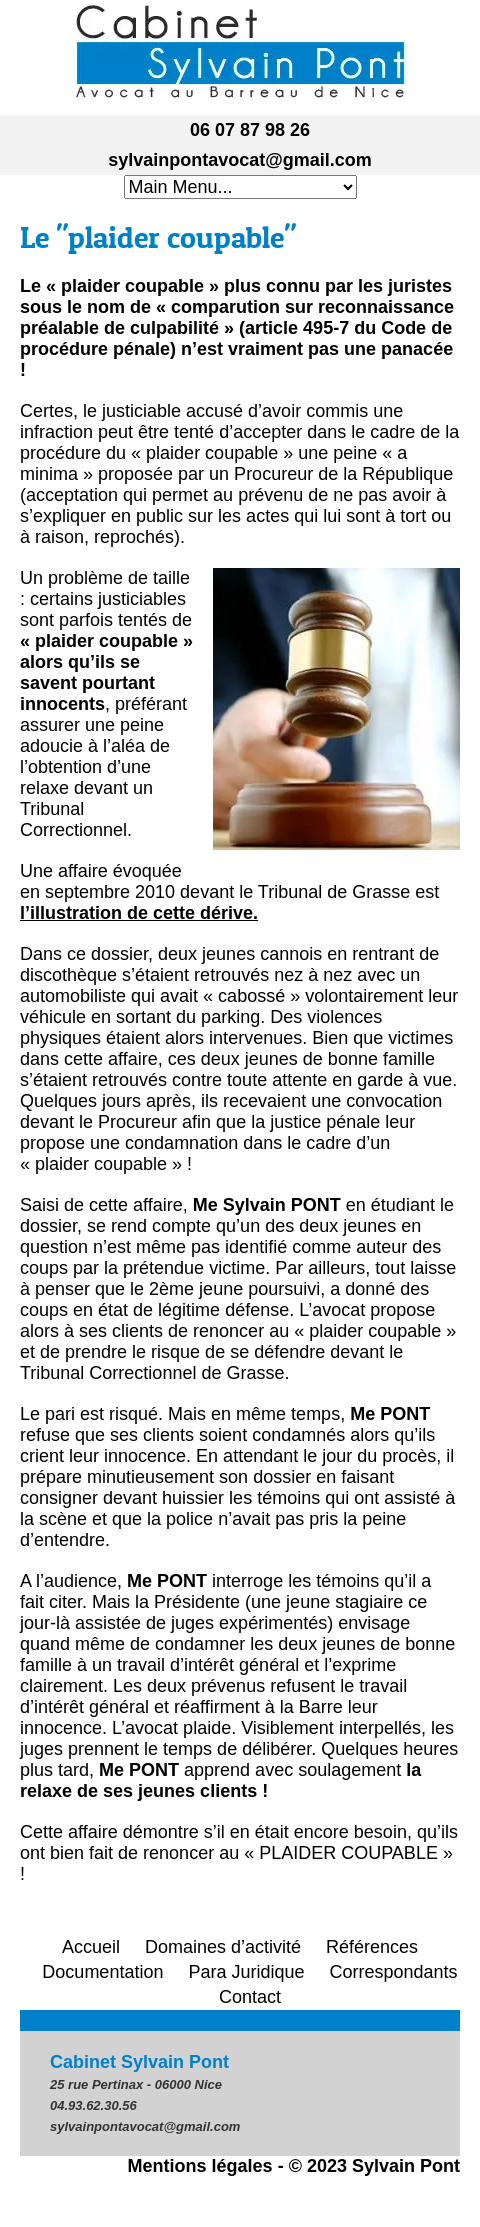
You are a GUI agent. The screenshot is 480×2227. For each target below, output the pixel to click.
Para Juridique (246, 1972)
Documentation (102, 1972)
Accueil (91, 1947)
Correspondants (394, 1972)
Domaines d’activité (223, 1947)
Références (372, 1947)
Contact (250, 1997)
